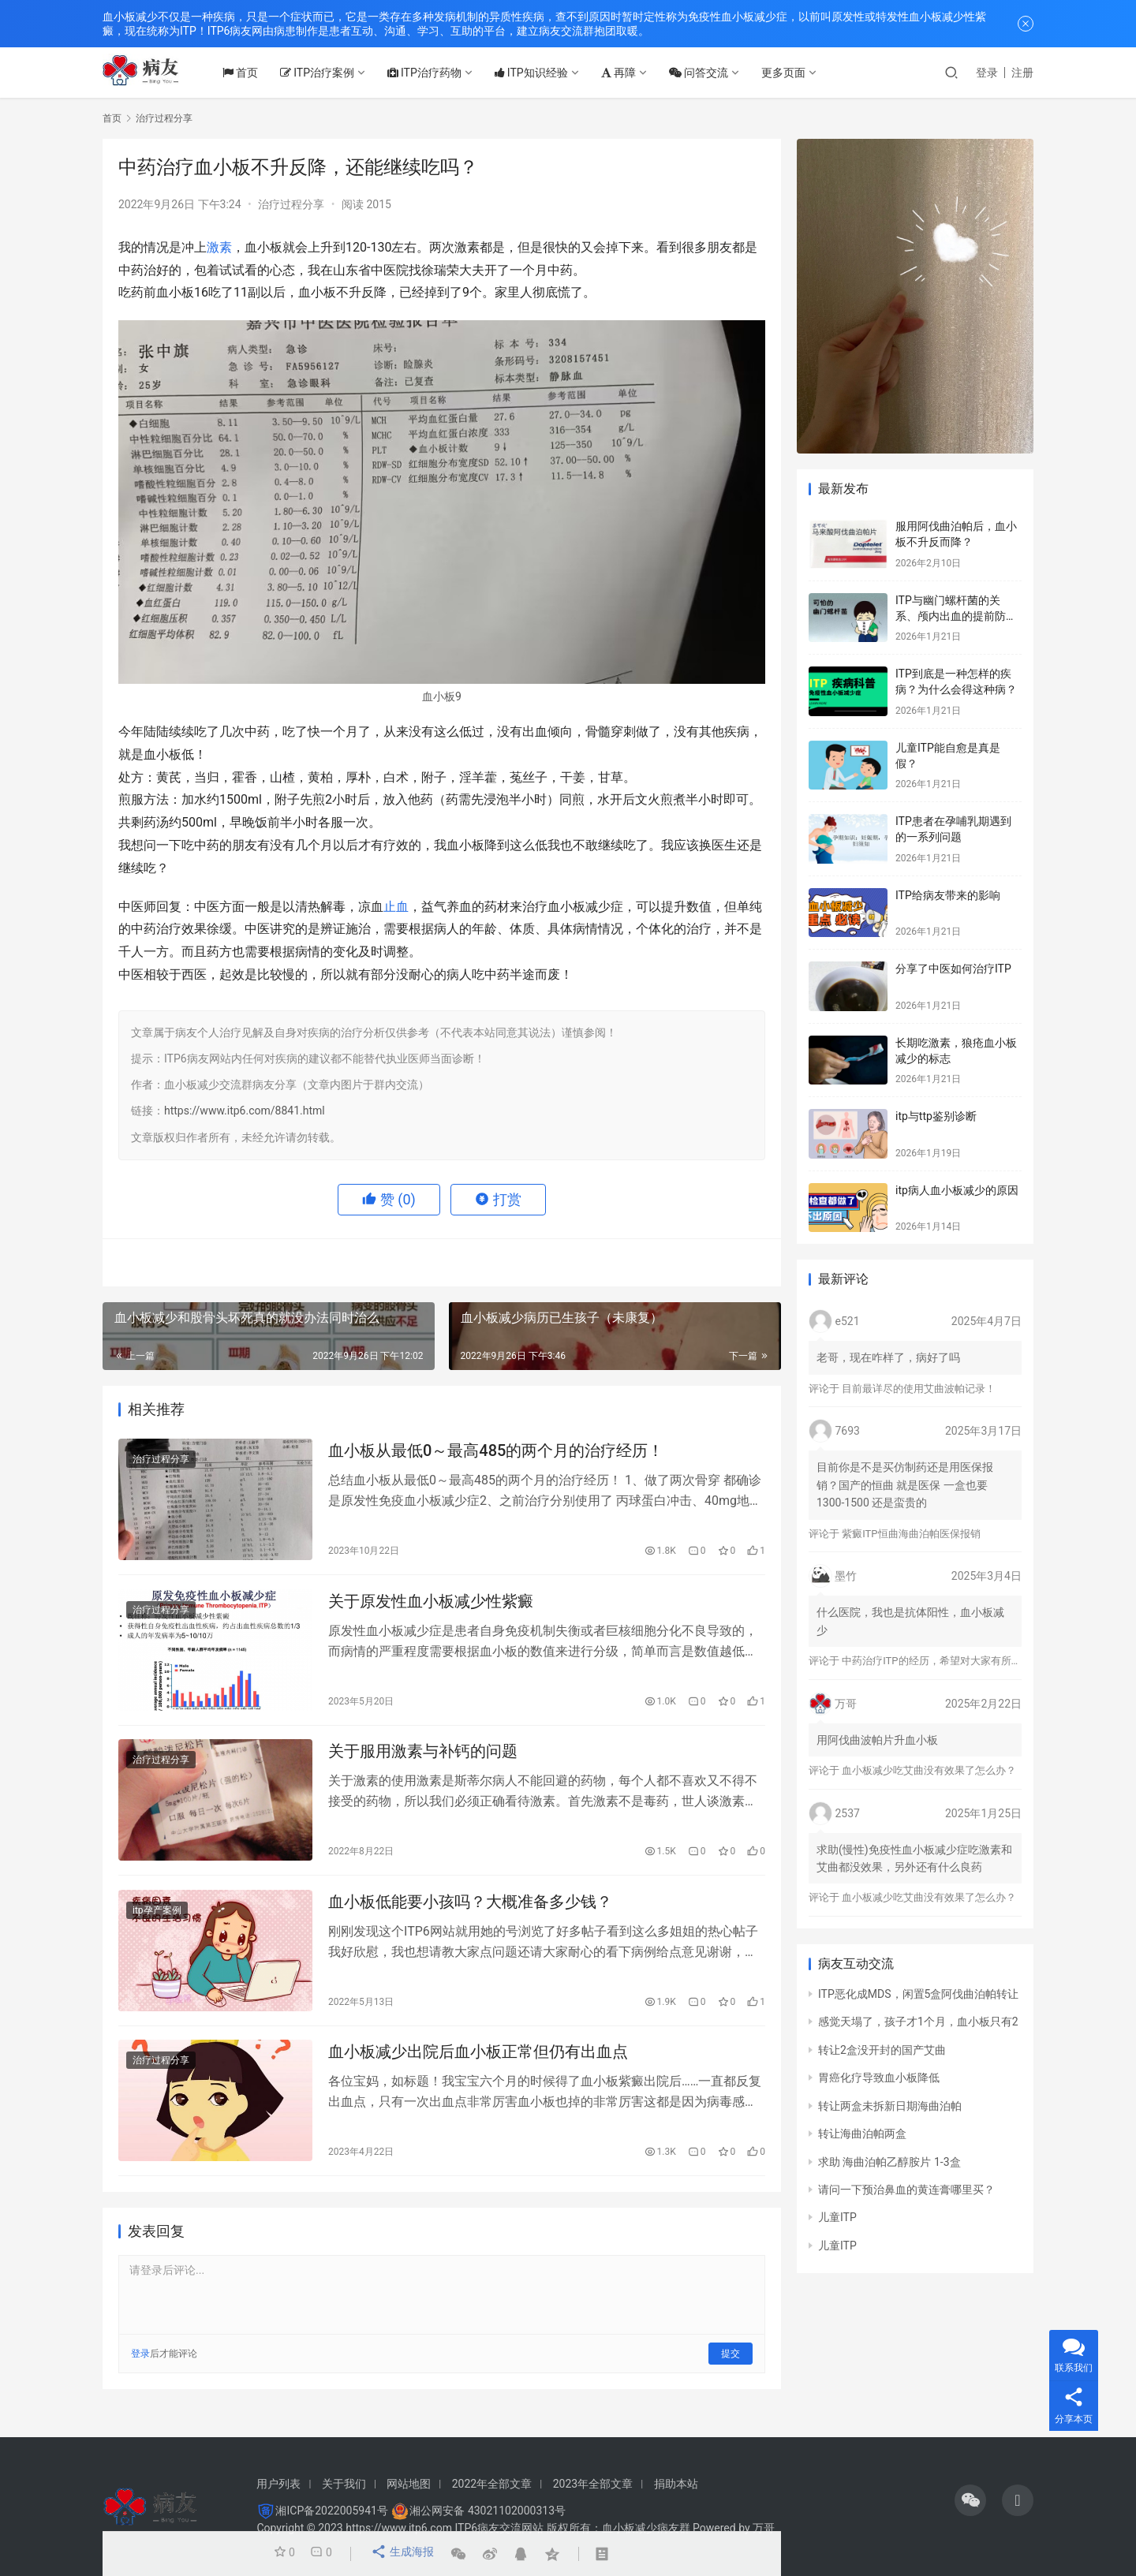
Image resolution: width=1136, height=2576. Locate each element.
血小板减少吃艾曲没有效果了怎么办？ (929, 1770)
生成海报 (400, 2554)
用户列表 (278, 2483)
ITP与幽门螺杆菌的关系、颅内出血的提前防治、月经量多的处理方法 (956, 615)
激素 (219, 247)
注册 (1022, 72)
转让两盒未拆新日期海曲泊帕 (890, 2106)
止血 (396, 906)
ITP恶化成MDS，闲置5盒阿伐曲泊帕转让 (918, 1994)
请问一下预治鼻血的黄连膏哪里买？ (906, 2189)
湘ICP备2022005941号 (331, 2510)
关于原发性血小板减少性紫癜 (430, 1605)
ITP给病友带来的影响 (947, 895)
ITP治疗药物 (439, 72)
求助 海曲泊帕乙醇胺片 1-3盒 (889, 2162)
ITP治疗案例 (332, 72)
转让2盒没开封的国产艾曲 (882, 2050)
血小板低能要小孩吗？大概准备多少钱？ (470, 1913)
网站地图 (409, 2483)
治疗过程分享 (291, 204)
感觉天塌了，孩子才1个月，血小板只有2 (918, 2021)
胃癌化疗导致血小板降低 (879, 2077)
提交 (730, 2370)
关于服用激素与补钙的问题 (423, 1759)
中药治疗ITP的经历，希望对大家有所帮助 (936, 1661)
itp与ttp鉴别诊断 (936, 1116)
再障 (633, 72)
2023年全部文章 (593, 2483)
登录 (987, 72)
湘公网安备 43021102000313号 (487, 2510)
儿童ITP (837, 2217)
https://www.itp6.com (399, 2528)
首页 (255, 72)
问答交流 (713, 72)
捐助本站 (676, 2483)
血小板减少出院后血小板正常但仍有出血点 (478, 2067)
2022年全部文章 (492, 2483)
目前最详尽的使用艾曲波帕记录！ (919, 1388)
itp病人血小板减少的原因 (956, 1190)
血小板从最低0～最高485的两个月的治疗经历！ (495, 1452)
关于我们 (344, 2483)
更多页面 (798, 72)
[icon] (970, 2500)
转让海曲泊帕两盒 (862, 2133)
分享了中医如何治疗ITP (953, 968)
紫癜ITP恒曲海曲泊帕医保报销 (911, 1534)
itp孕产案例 (157, 1922)
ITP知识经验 (546, 72)
